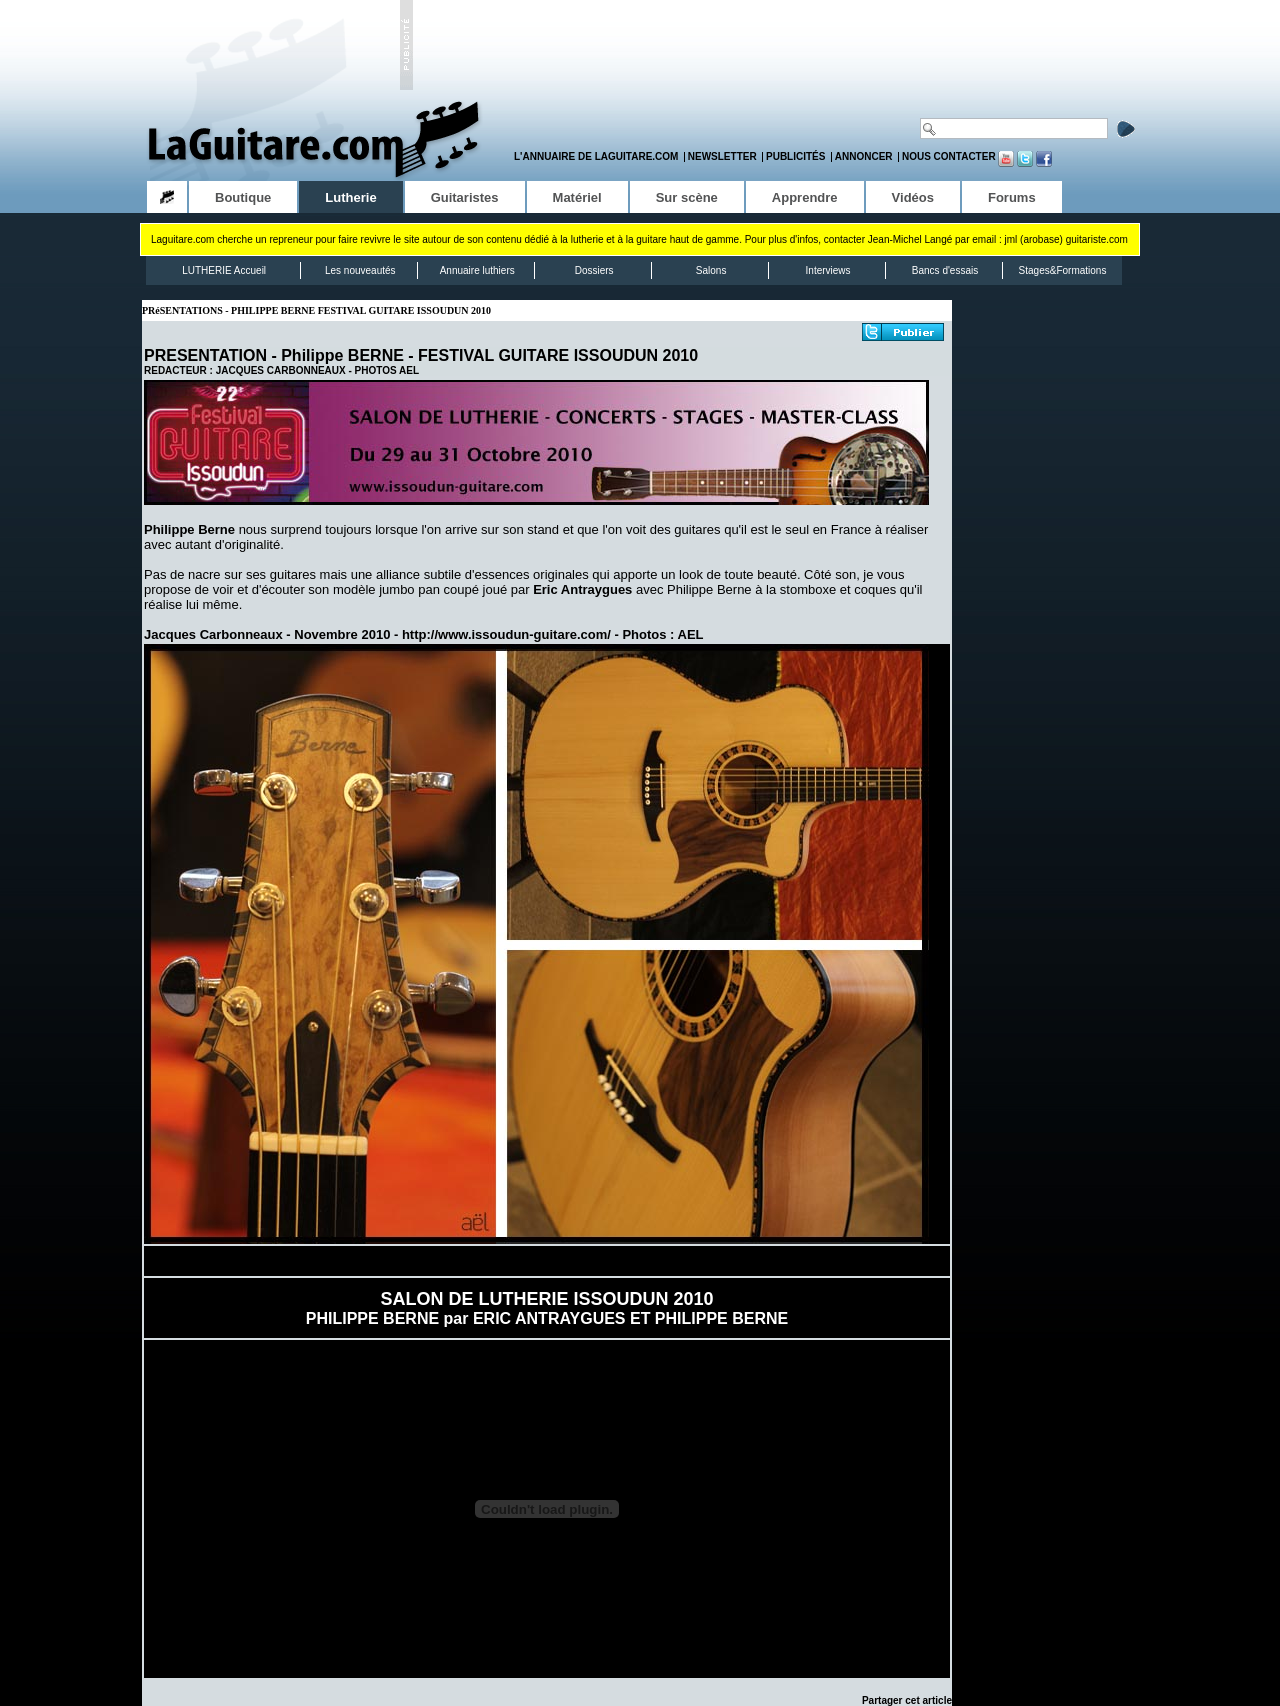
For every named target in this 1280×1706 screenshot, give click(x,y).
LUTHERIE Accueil (224, 270)
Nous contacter (949, 156)
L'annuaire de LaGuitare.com (596, 156)
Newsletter (722, 156)
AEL (409, 370)
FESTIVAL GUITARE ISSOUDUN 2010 (558, 355)
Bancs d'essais (945, 270)
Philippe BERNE (342, 355)
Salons (711, 270)
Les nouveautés (360, 270)
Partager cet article (907, 1700)
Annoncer (864, 156)
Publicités (795, 156)
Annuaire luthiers (477, 270)
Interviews (828, 270)
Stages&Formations (1063, 270)
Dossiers (594, 270)
